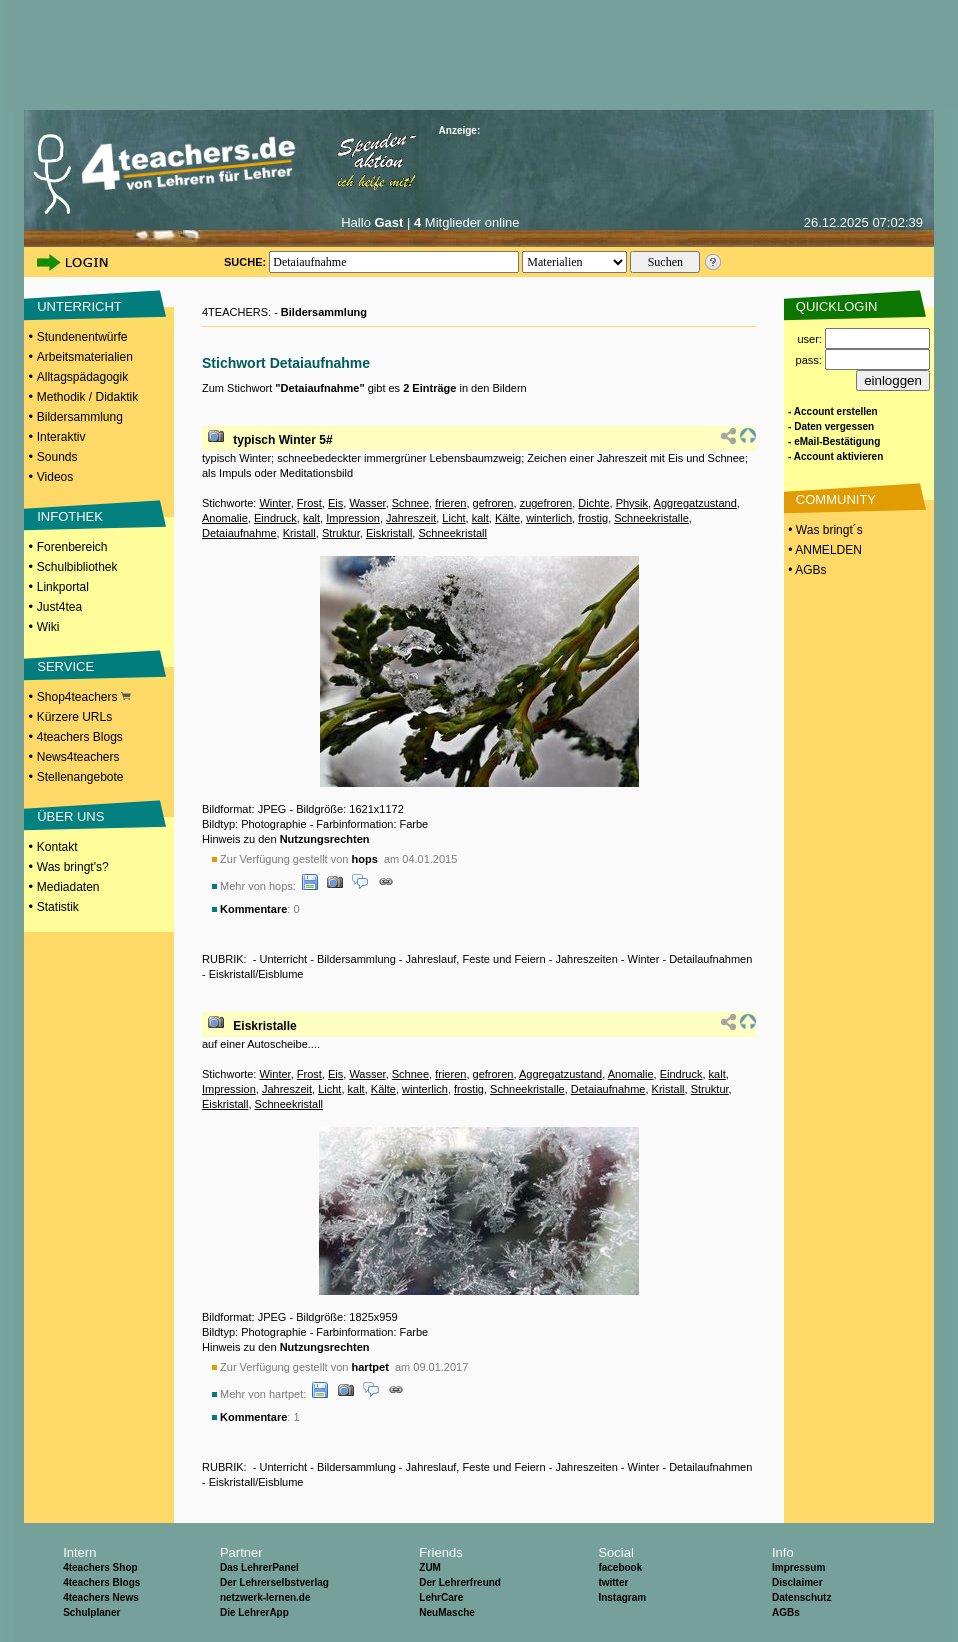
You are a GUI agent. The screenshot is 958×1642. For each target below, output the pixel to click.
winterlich (549, 518)
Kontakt (57, 847)
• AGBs (806, 570)
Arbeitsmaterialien (85, 357)
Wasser (367, 503)
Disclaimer (797, 1582)
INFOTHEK (70, 516)
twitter (613, 1582)
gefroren (493, 503)
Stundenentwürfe (82, 337)
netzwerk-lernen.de (265, 1597)
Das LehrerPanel (259, 1567)
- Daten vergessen (831, 426)
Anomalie (225, 518)
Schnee (410, 503)
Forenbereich (72, 547)
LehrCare (441, 1597)
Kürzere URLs (74, 717)
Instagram (622, 1597)
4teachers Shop (100, 1567)
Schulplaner (91, 1612)
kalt (311, 518)
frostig (593, 518)
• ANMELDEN (823, 550)
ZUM (430, 1567)
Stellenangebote (80, 777)
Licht (453, 518)
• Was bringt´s (824, 530)
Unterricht (283, 959)
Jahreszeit (411, 518)
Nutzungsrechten (325, 839)
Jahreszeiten (586, 959)
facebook (620, 1567)
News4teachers (78, 757)
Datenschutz (801, 1597)
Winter (274, 503)
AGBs (786, 1612)
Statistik (58, 907)
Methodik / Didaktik (87, 397)
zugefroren (546, 503)
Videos (55, 477)
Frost (309, 503)
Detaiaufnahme (239, 533)
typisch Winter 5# (282, 440)
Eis (335, 503)
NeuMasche (447, 1612)
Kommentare (253, 909)
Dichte (593, 503)
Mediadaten (68, 887)
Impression (353, 518)
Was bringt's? (73, 867)
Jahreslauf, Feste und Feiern (476, 959)
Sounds (57, 457)
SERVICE (65, 666)
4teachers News (101, 1597)
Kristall (299, 533)
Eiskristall (389, 533)
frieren (450, 503)
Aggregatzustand (695, 503)
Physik (632, 503)
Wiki (48, 627)
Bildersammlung (80, 417)
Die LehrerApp (254, 1612)
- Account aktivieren (835, 456)
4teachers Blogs (80, 737)
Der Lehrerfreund (460, 1582)
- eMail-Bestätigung (834, 441)
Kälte (507, 518)
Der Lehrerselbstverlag (274, 1582)
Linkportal (63, 587)
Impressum (798, 1567)
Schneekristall (452, 533)
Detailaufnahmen (710, 959)
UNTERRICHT (79, 306)
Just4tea (59, 607)
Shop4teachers (84, 697)
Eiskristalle (264, 1026)
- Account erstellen (833, 411)
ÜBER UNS (70, 816)
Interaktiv (61, 437)
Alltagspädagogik (82, 377)
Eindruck (275, 518)
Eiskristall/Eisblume (256, 974)
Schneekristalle (651, 518)
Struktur (341, 533)
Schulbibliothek (77, 567)
